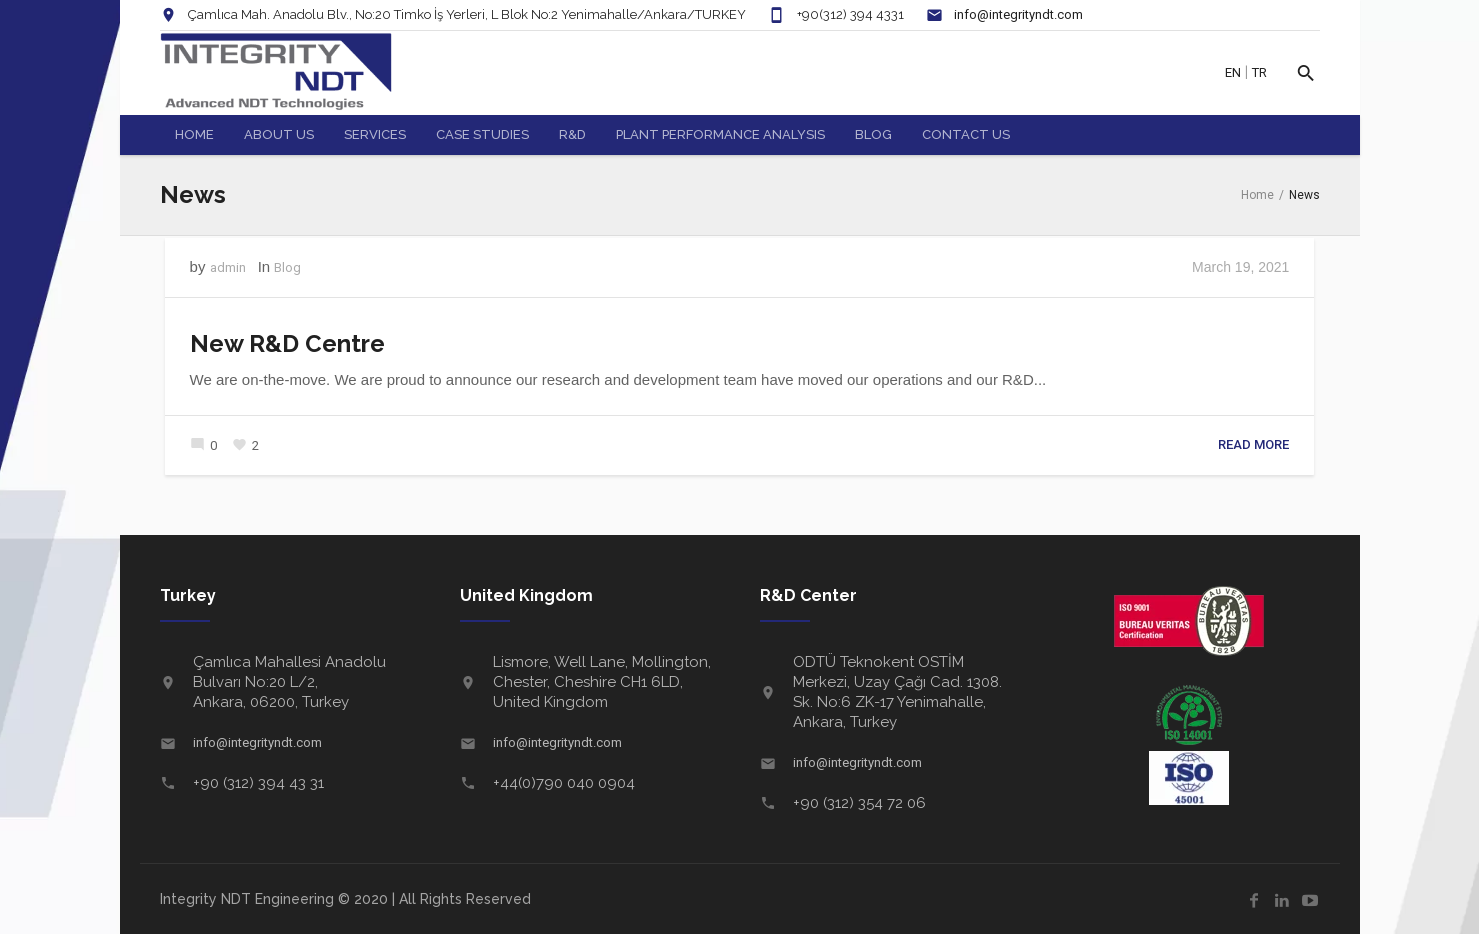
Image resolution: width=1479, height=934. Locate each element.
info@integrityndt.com (1018, 14)
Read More (1253, 444)
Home (1257, 195)
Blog (287, 267)
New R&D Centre (287, 343)
